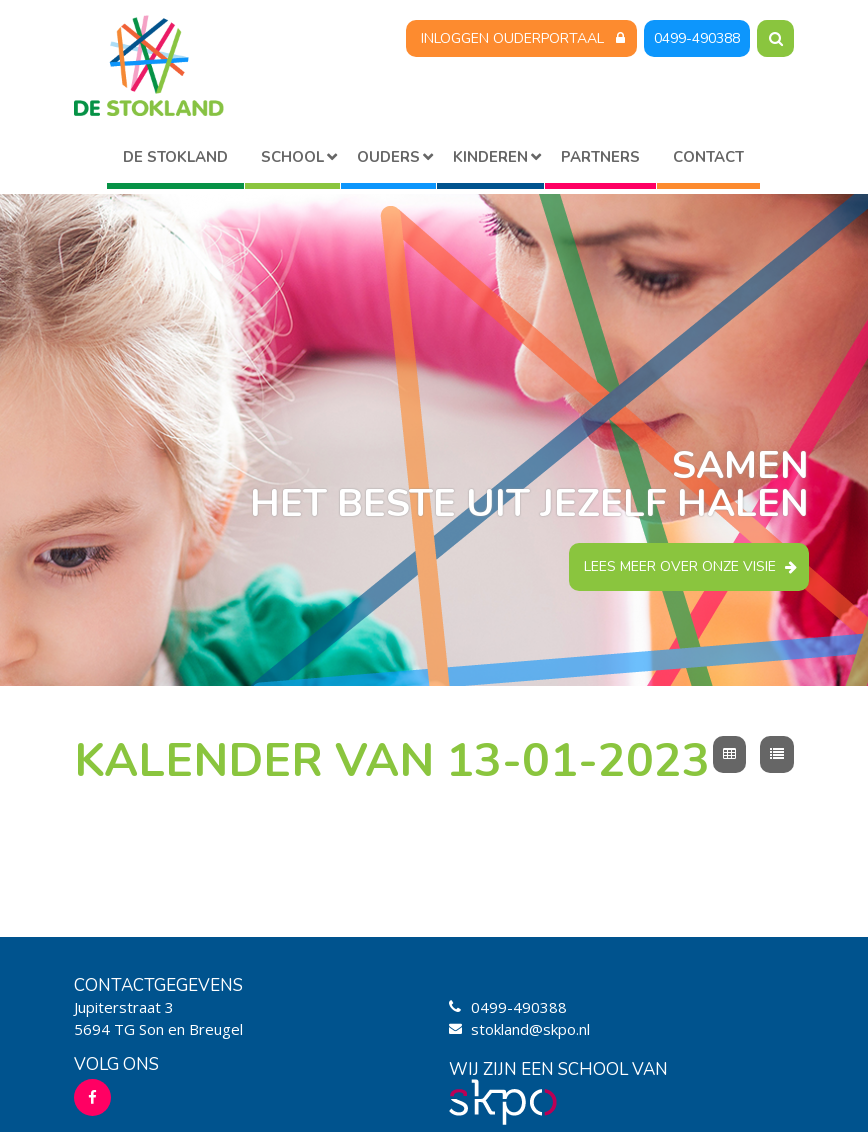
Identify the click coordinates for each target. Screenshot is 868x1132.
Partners (600, 157)
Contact (708, 157)
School (292, 157)
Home (175, 160)
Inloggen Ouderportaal (512, 38)
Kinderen (490, 157)
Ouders (388, 157)
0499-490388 (697, 38)
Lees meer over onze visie (680, 566)
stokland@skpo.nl (530, 1029)
